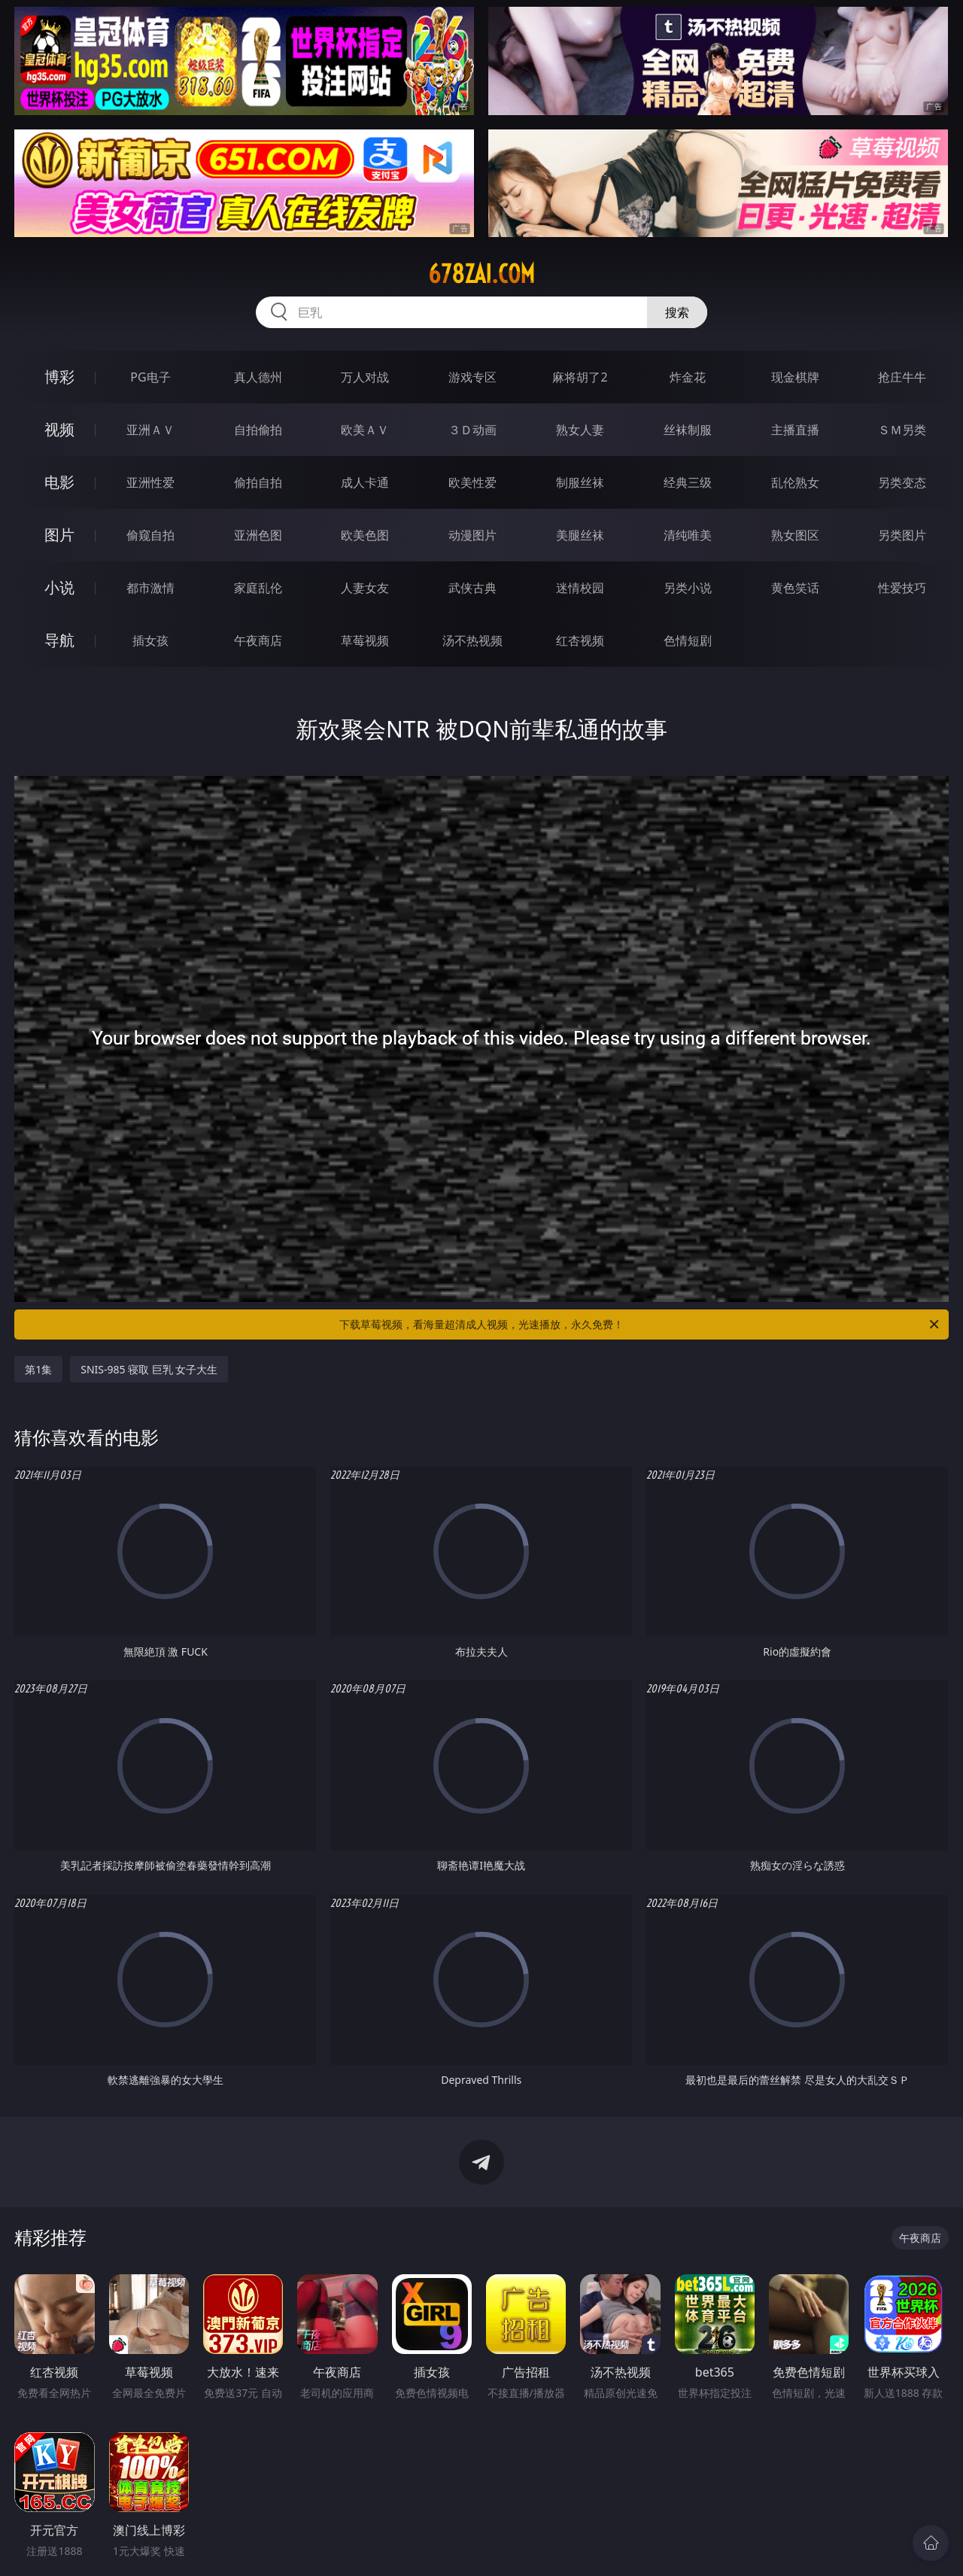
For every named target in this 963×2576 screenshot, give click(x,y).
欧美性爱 (472, 482)
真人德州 (258, 377)
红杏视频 (580, 640)
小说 (59, 587)
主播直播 (795, 429)
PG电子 (150, 377)
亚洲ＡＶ (150, 429)
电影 (59, 482)
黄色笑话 (795, 587)
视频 (59, 429)
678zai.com (481, 274)
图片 (59, 535)
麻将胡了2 (579, 377)
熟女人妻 (580, 429)
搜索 (677, 312)
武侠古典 (472, 587)
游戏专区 (472, 377)
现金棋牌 (795, 377)
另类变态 (902, 482)
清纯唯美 (688, 535)
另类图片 (902, 535)
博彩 (59, 376)
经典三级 (688, 482)
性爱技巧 (902, 587)
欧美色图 (365, 535)
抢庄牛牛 (902, 377)
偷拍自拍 (258, 482)
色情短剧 (688, 640)
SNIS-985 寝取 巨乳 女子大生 (149, 1369)
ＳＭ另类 (902, 429)
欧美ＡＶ (365, 429)
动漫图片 (472, 535)
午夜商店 (258, 640)
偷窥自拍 (150, 535)
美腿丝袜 (580, 535)
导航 (59, 640)
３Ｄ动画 (472, 429)
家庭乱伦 (258, 587)
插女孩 (150, 640)
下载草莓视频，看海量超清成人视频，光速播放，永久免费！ (640, 1324)
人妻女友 (365, 587)
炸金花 (688, 377)
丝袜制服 (688, 429)
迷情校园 (580, 587)
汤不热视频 (472, 640)
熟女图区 (795, 535)
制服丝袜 (580, 482)
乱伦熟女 (795, 482)
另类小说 (688, 587)
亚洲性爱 (150, 482)
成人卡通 (365, 482)
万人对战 (365, 377)
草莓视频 (365, 640)
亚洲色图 (258, 535)
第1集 (38, 1369)
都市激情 (150, 587)
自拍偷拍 (258, 429)
